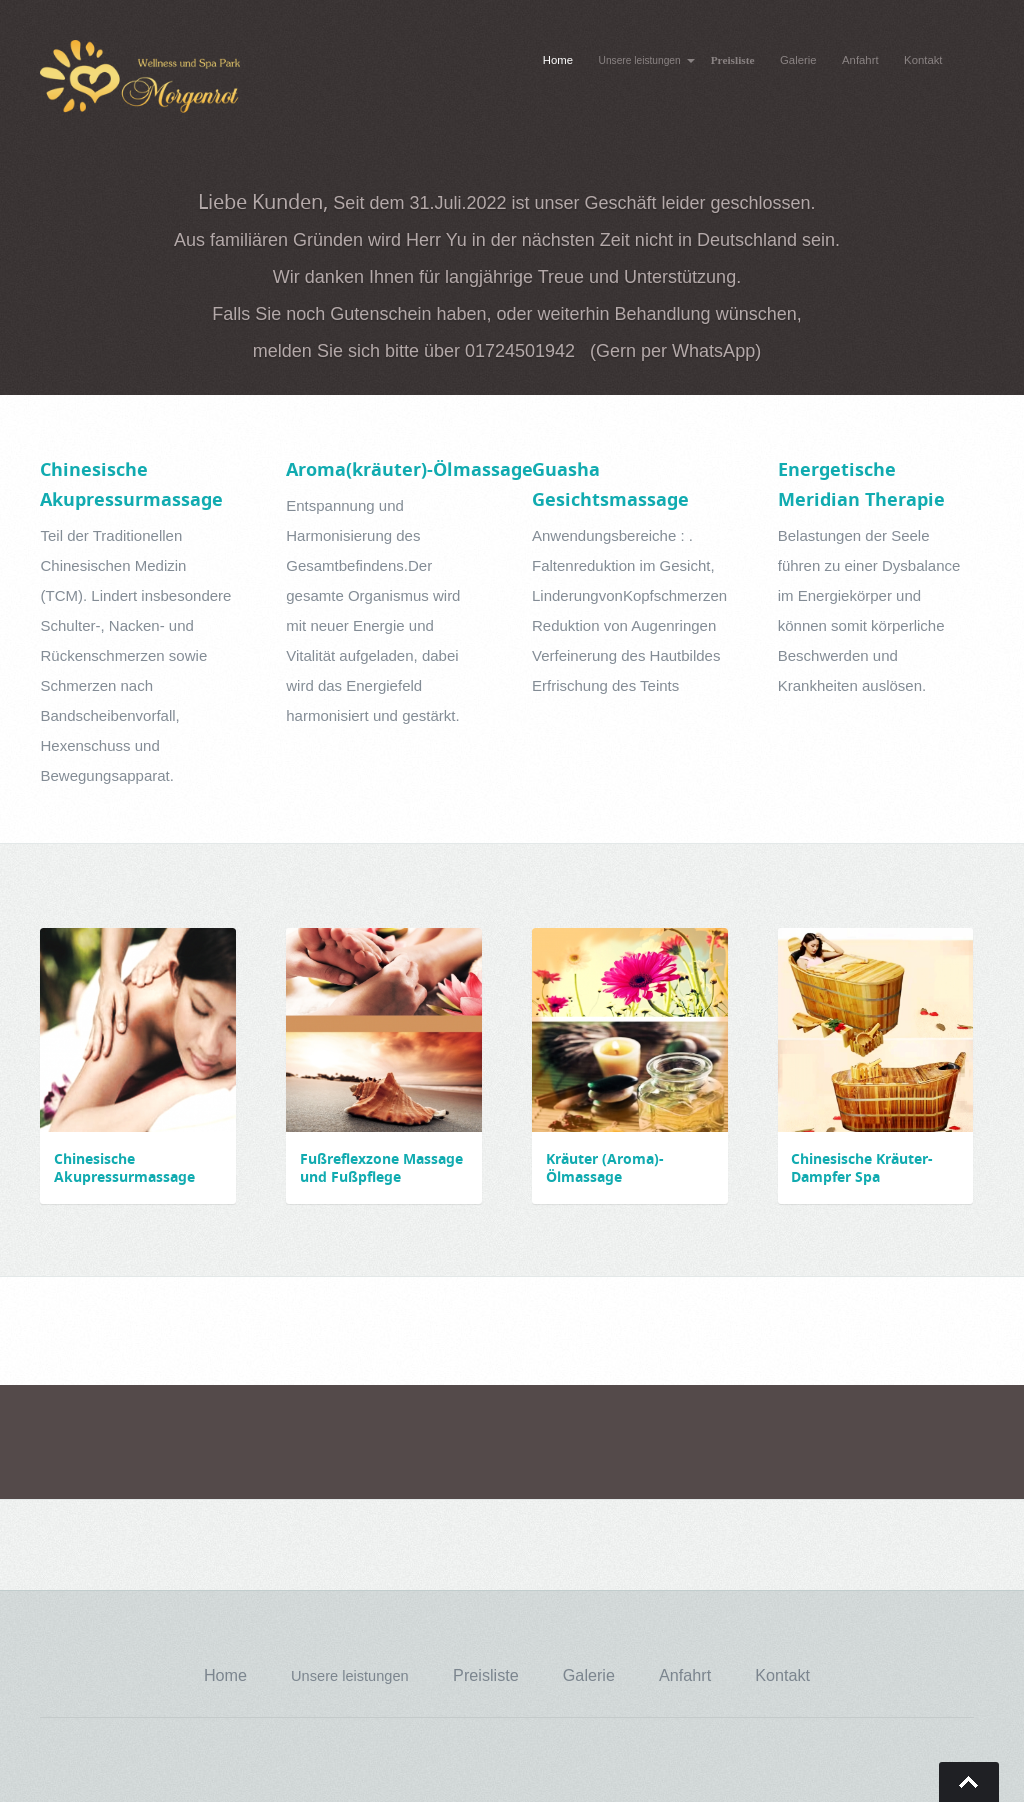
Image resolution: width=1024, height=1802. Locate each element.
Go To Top (969, 1782)
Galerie (798, 60)
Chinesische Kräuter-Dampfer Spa (862, 1168)
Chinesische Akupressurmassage (124, 1168)
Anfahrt (860, 60)
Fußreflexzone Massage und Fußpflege (381, 1168)
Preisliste (733, 60)
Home (558, 60)
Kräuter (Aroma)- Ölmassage (605, 1168)
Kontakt (923, 60)
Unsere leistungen (640, 60)
